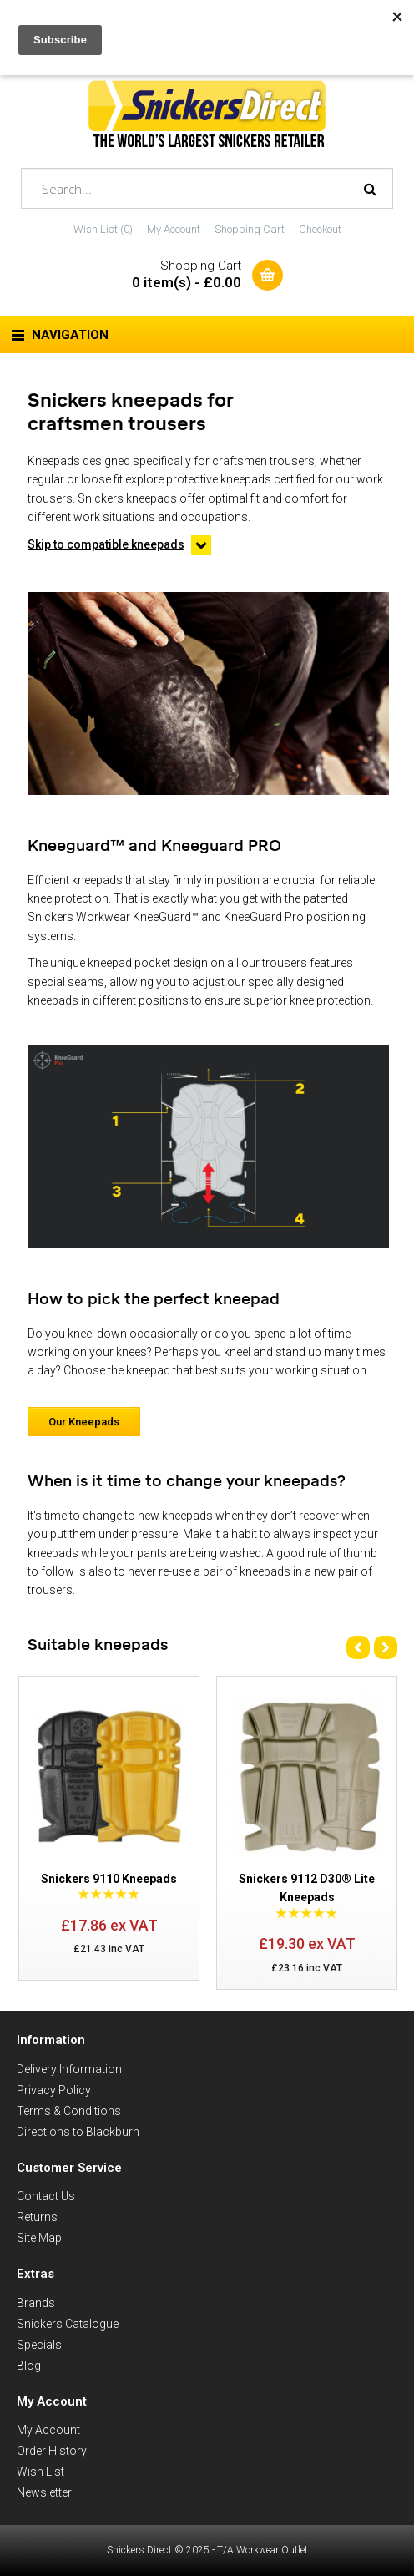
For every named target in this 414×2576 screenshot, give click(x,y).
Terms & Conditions (69, 2111)
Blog (29, 2365)
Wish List (40, 2471)
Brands (36, 2303)
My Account (173, 229)
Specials (39, 2344)
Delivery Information (69, 2069)
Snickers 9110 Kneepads (109, 1878)
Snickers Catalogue (68, 2324)
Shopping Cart (250, 229)
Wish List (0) (103, 229)
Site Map (39, 2238)
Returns (37, 2217)
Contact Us (46, 2196)
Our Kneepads (83, 1421)
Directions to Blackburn (78, 2131)
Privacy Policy (54, 2090)
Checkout (320, 229)
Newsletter (44, 2492)
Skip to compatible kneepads (106, 544)
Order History (52, 2450)
